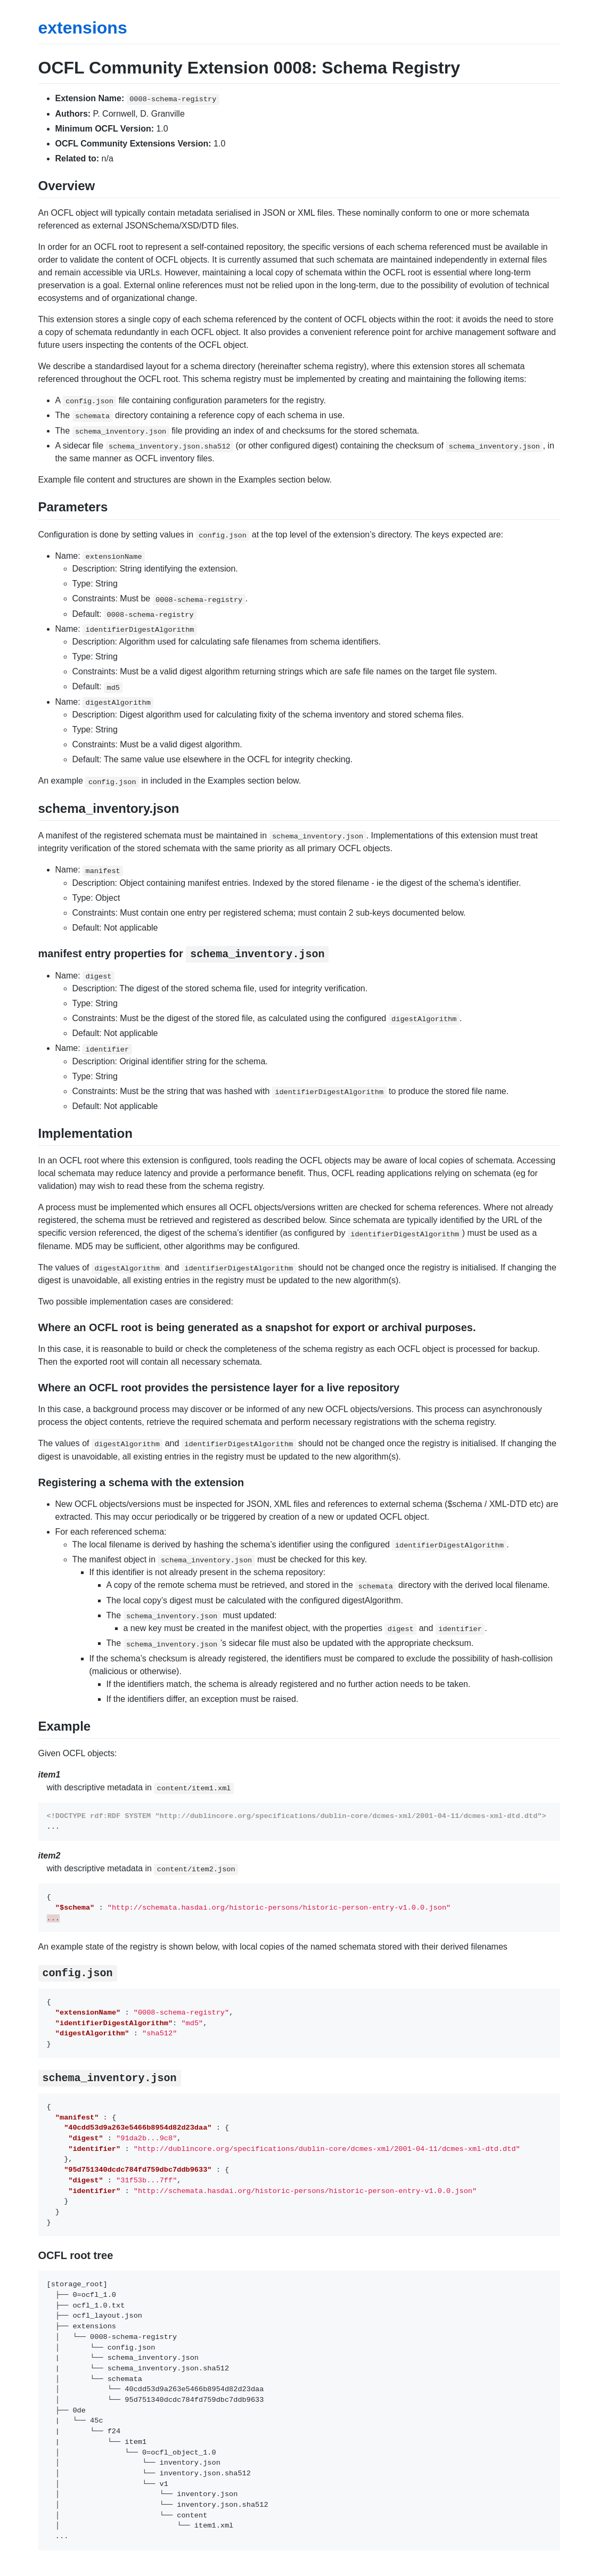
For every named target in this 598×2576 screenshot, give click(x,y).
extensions (82, 27)
